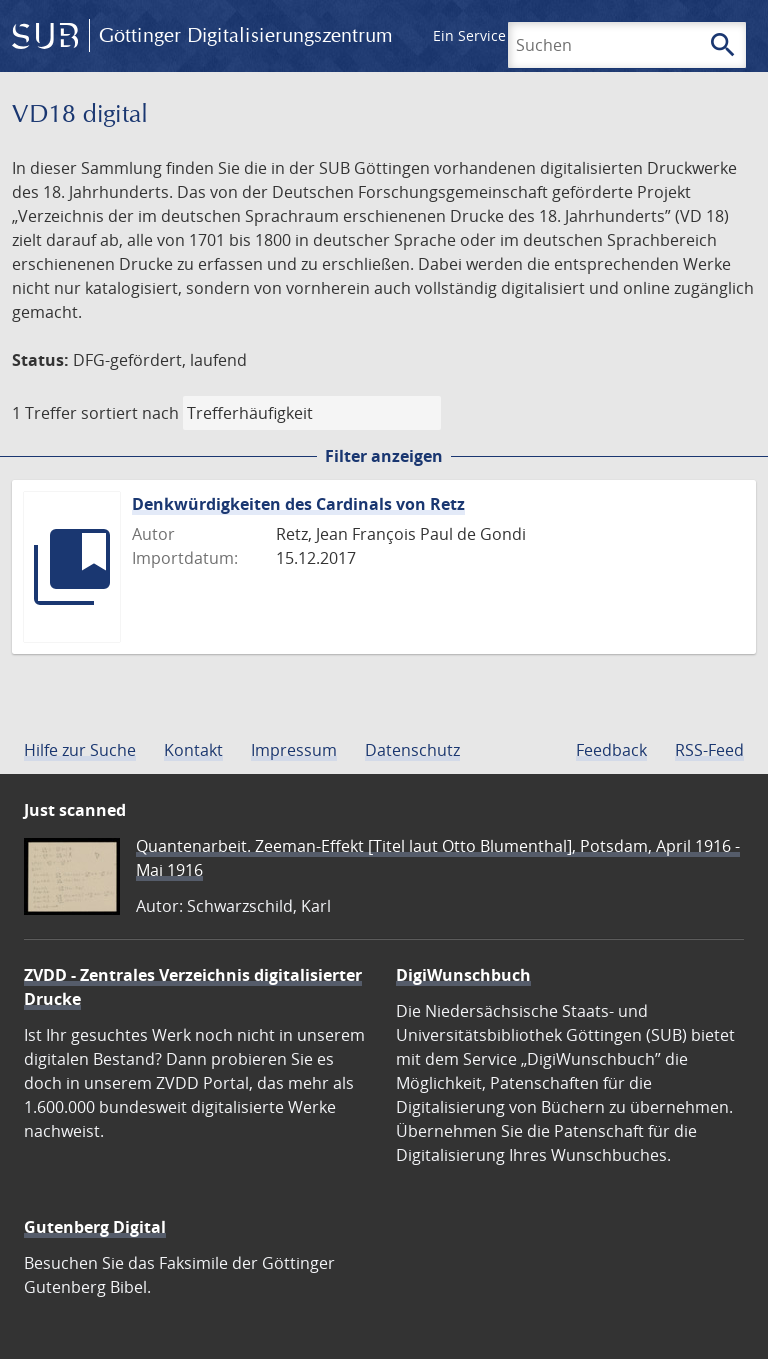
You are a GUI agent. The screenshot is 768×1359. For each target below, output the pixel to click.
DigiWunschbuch (463, 975)
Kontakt (193, 750)
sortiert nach (130, 413)
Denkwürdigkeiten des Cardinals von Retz (298, 504)
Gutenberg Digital (95, 1227)
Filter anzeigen (384, 456)
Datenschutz (412, 750)
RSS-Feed (709, 750)
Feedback (611, 750)
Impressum (294, 750)
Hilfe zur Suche (80, 750)
